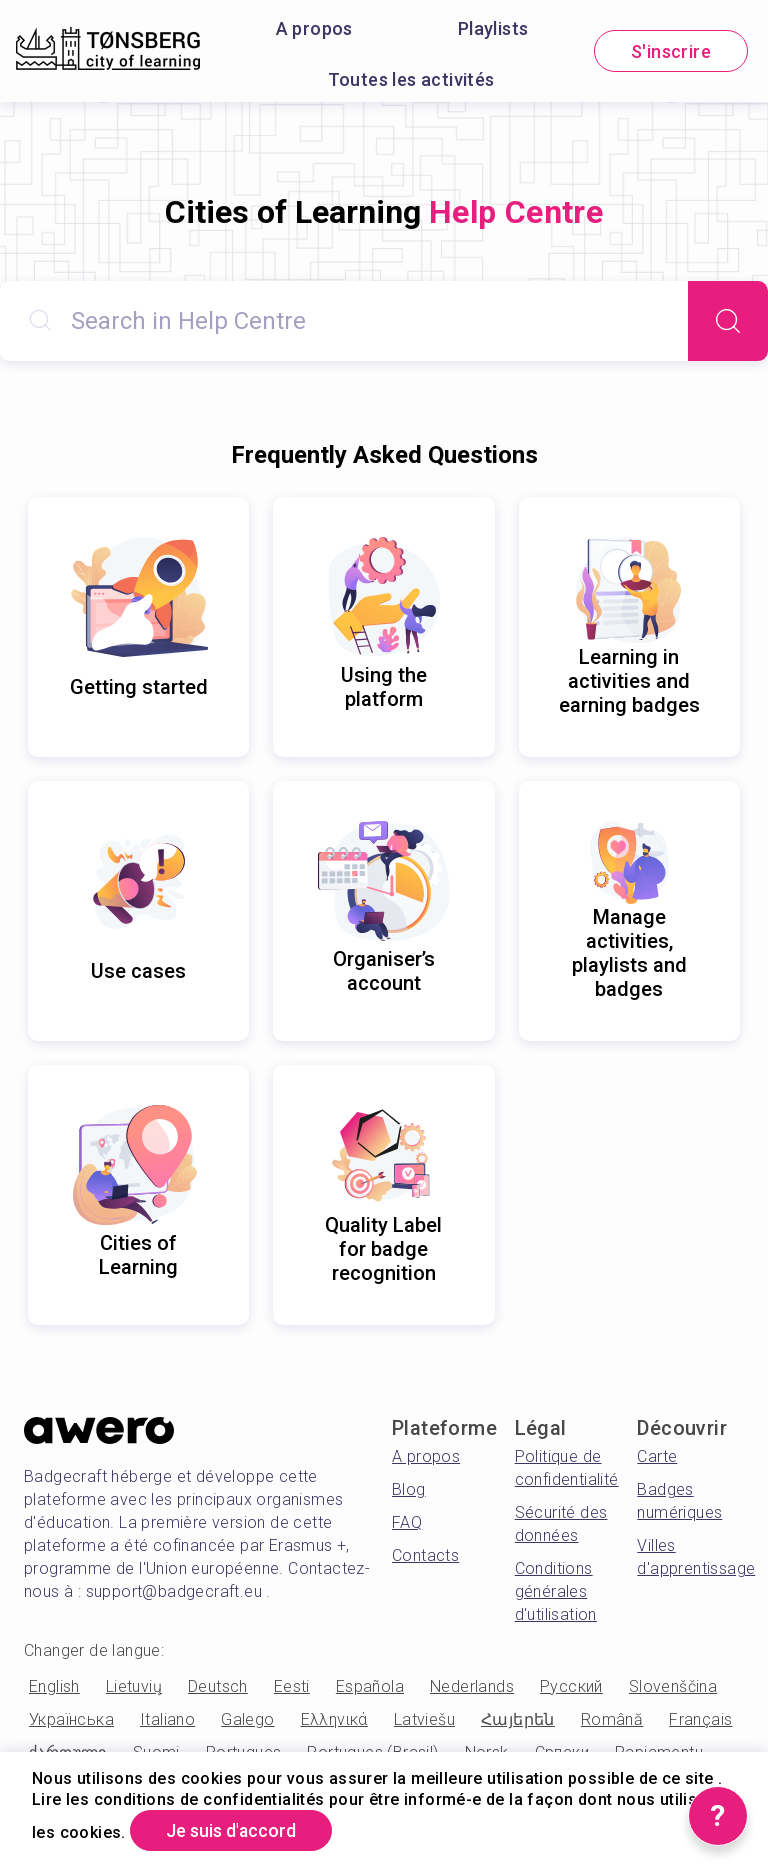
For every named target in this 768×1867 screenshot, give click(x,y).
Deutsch (218, 1686)
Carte (657, 1456)
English (54, 1686)
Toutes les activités (411, 79)
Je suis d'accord (233, 1830)
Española (370, 1686)
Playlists (493, 28)
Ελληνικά (334, 1719)
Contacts (425, 1555)
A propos (314, 28)
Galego (247, 1719)
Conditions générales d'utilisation (556, 1591)
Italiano (167, 1719)
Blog (409, 1489)
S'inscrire (671, 51)
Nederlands (472, 1686)
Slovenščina (673, 1686)
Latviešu (424, 1719)
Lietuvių (134, 1686)
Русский (571, 1686)
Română (612, 1719)
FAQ (407, 1522)
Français (700, 1719)
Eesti (292, 1686)
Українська (71, 1719)
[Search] (728, 321)
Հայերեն (518, 1719)
